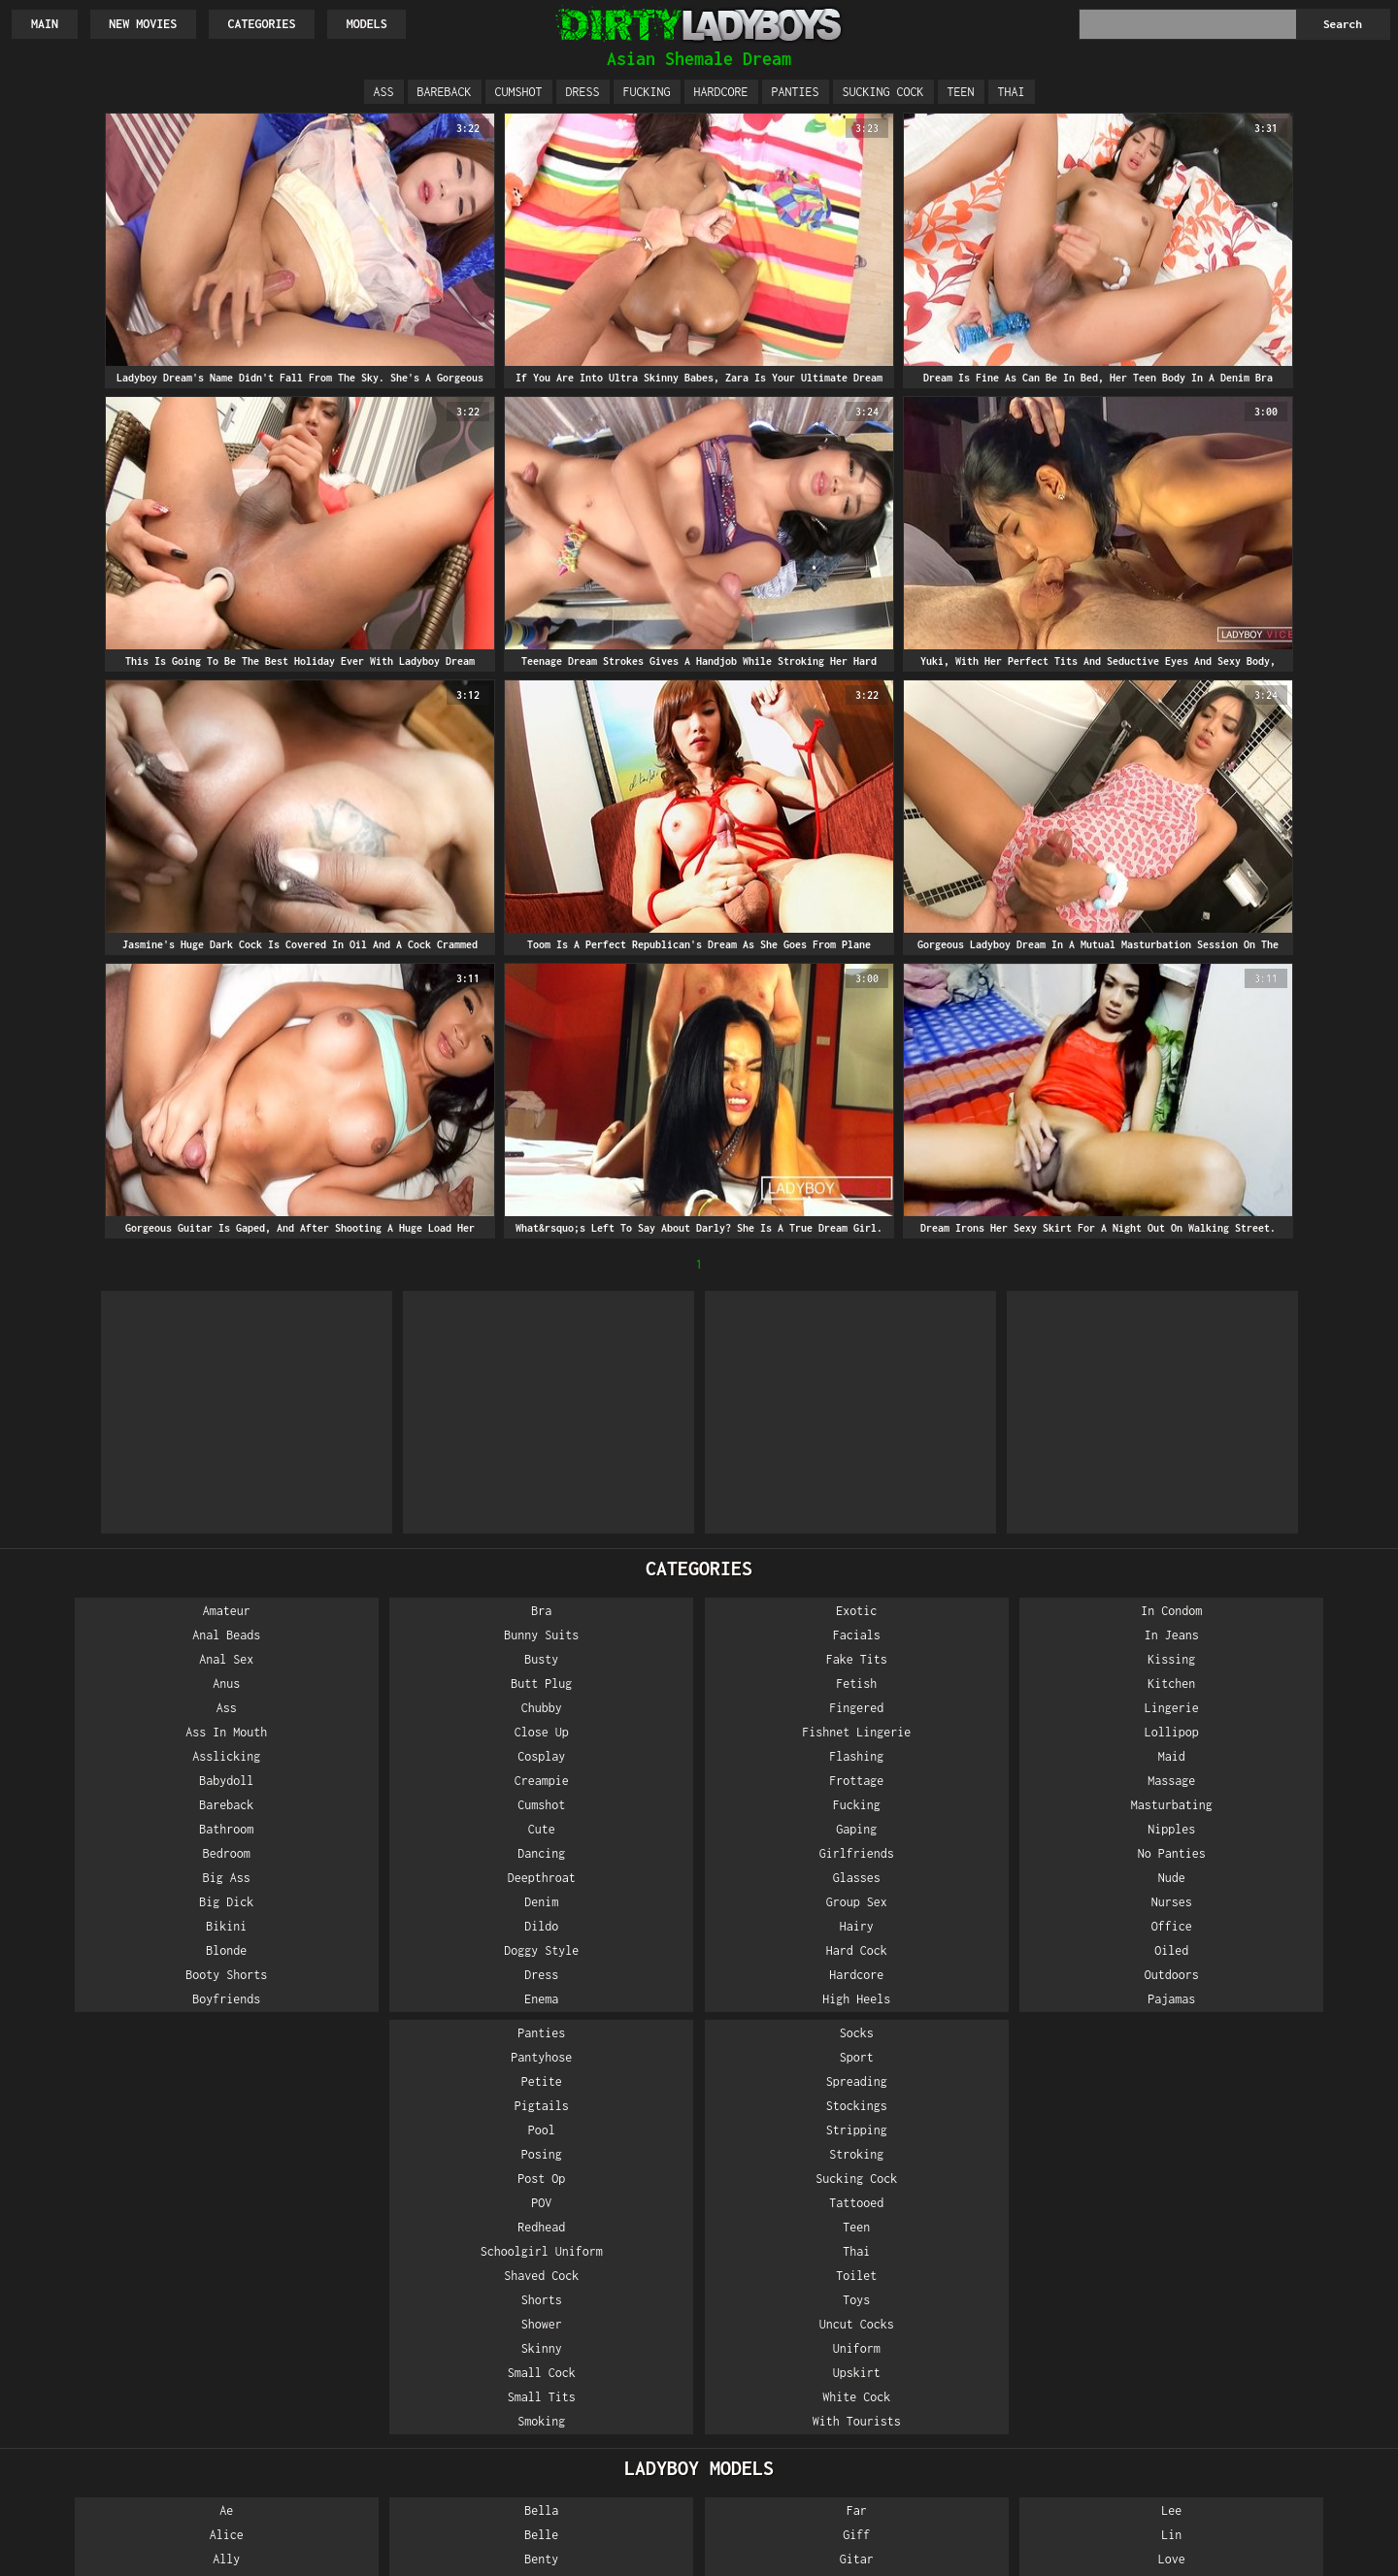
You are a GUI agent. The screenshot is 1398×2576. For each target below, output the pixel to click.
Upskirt (1279, 1950)
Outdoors (814, 1974)
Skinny (1046, 1926)
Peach (1047, 2452)
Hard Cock (583, 1950)
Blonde (119, 1950)
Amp (119, 2185)
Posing (1046, 1732)
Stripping (1279, 1708)
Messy (815, 2234)
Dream (351, 2403)
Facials (583, 1635)
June (583, 2331)
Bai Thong (119, 2379)
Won (1279, 2403)
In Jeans (814, 1635)
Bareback (444, 91)
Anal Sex (119, 1659)
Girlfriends (583, 1853)
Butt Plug (351, 1683)
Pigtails (1046, 1683)
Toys (1278, 1877)
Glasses (583, 1877)
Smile (1279, 2209)
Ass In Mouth (119, 1732)
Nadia (815, 2355)
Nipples (815, 1829)
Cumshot (519, 91)
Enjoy (351, 2452)
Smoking (1047, 1999)
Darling (351, 2355)
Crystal (351, 2331)
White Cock (1279, 1974)
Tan (1279, 2282)
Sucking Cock (883, 91)
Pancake (1047, 2428)
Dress (583, 91)
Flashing (583, 1756)
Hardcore (721, 91)
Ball (119, 2403)
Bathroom (119, 1829)
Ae (119, 2088)
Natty (1047, 2112)
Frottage (583, 1780)
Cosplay (351, 1756)
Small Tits (1047, 1974)
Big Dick (119, 1902)
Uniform (1279, 1926)
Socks (1279, 1610)
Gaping (583, 1829)
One (1047, 2403)
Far (583, 2088)
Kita (583, 2403)
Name (814, 2403)
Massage (815, 1780)
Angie (119, 2258)
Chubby (351, 1708)
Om (1046, 2379)
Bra (351, 1610)
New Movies (144, 24)
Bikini (119, 1926)
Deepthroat (351, 1877)
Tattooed (1278, 1780)
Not (1047, 2306)
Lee (815, 2088)
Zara (1278, 2476)
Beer (119, 2476)
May (815, 2209)
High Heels (583, 1999)
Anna (119, 2306)
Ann (119, 2282)
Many (814, 2185)
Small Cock (1047, 1950)
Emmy (351, 2428)
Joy (583, 2306)
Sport (1279, 1635)
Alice (119, 2112)
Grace (583, 2185)
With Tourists (1279, 1999)
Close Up (351, 1732)
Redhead (1047, 1805)
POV (1047, 1780)
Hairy (583, 1926)
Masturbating (814, 1805)
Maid (814, 1756)
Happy (583, 2234)
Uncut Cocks (1279, 1902)
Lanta (583, 2476)
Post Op (1047, 1756)
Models (369, 24)
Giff (583, 2112)
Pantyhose (1047, 1635)
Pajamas (815, 1999)
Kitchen (815, 1683)
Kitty (583, 2428)
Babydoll (119, 1780)
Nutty (1047, 2331)
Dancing (351, 1853)
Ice (583, 2258)
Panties (795, 91)
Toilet (1278, 1853)
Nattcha (1047, 2088)
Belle (351, 2112)
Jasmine (583, 2282)
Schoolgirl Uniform (1046, 1829)
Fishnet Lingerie (583, 1732)
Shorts (1046, 1877)
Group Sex (583, 1902)
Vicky (1279, 2379)
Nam (815, 2379)
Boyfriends (119, 1999)
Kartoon (583, 2355)
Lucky (815, 2161)
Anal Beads (119, 1635)
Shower (1046, 1902)
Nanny (815, 2476)
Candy (351, 2282)
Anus (119, 1683)
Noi (1047, 2282)
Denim (351, 1902)
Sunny (1279, 2234)
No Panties (815, 1853)
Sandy (1279, 2185)
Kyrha (583, 2452)
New (1047, 2161)
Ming (814, 2282)
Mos (815, 2306)
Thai (1011, 91)
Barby (119, 2428)
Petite (1046, 1659)
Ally (119, 2137)
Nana (814, 2452)
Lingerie (814, 1708)
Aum (119, 2355)
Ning (1046, 2258)
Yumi (1278, 2452)
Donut (351, 2379)
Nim (1047, 2234)
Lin (815, 2112)
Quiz (1278, 2161)
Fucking (647, 91)
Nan (815, 2428)
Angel (119, 2234)
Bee (119, 2452)
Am (119, 2161)
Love (814, 2137)
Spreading (1279, 1659)
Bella (351, 2088)
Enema (351, 1999)
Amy (119, 2209)
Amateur (119, 1610)
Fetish (583, 1683)
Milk (814, 2258)
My (814, 2331)
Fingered (583, 1708)
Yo (1278, 2428)
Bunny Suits (351, 1635)
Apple (119, 2331)
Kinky (583, 2379)
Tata (1278, 2306)
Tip (1279, 2331)
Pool (1046, 1708)
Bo (351, 2209)
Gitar (583, 2137)
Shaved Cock (1047, 1853)
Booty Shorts (119, 1974)
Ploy (1278, 2112)
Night (1047, 2209)
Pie (1047, 2476)
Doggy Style (351, 1950)
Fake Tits (583, 1659)
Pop (1279, 2137)
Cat (351, 2306)
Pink (1278, 2088)
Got (583, 2161)
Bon (351, 2234)
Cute (351, 1829)
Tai (1279, 2258)
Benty (351, 2137)
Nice (1046, 2185)
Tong (1278, 2355)
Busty (351, 1659)
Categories (263, 24)
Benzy (351, 2185)
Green (583, 2209)
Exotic (583, 1610)
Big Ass (119, 1877)
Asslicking (119, 1756)
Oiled (815, 1950)
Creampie (351, 1780)
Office (814, 1926)
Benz (351, 2161)
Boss (351, 2258)
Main (44, 24)
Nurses (814, 1902)
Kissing (815, 1659)
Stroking (1278, 1732)
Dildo (351, 1926)
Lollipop (814, 1732)
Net (1047, 2137)
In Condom (815, 1610)
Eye (351, 2476)
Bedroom (119, 1853)
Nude (814, 1877)
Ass (384, 91)
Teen (961, 91)
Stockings (1279, 1683)
